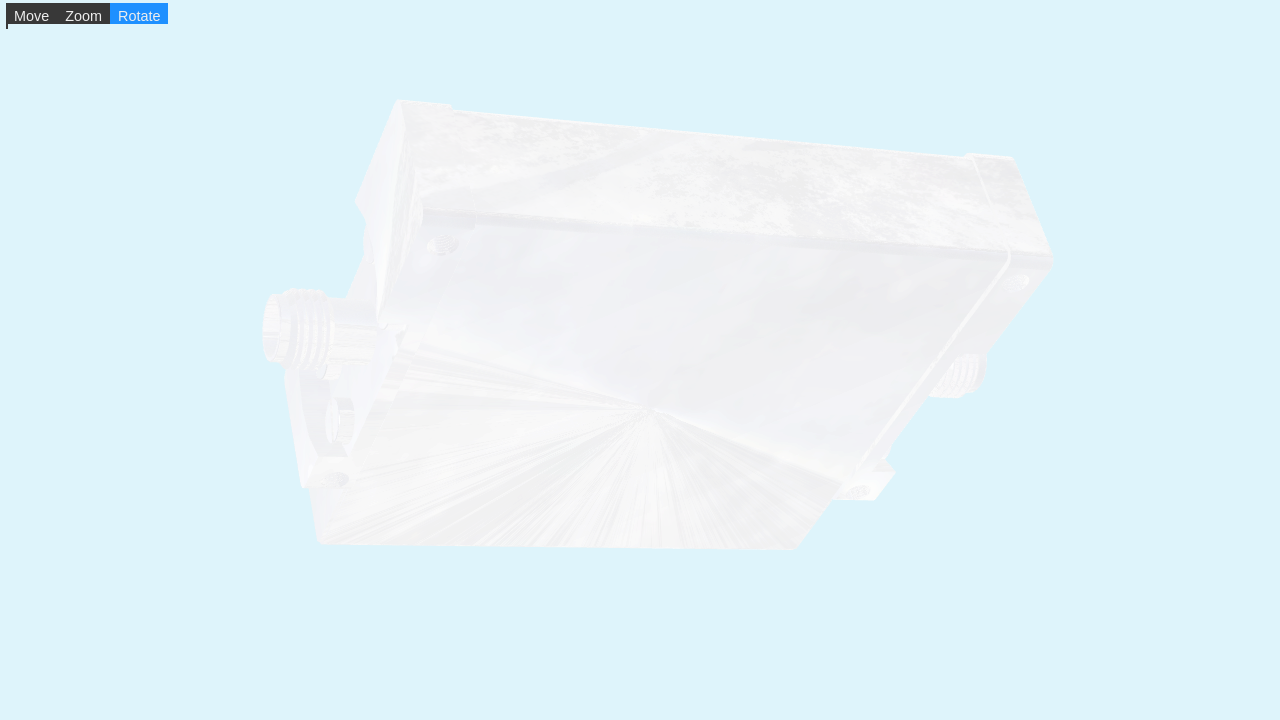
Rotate (139, 16)
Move (31, 16)
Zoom (83, 16)
